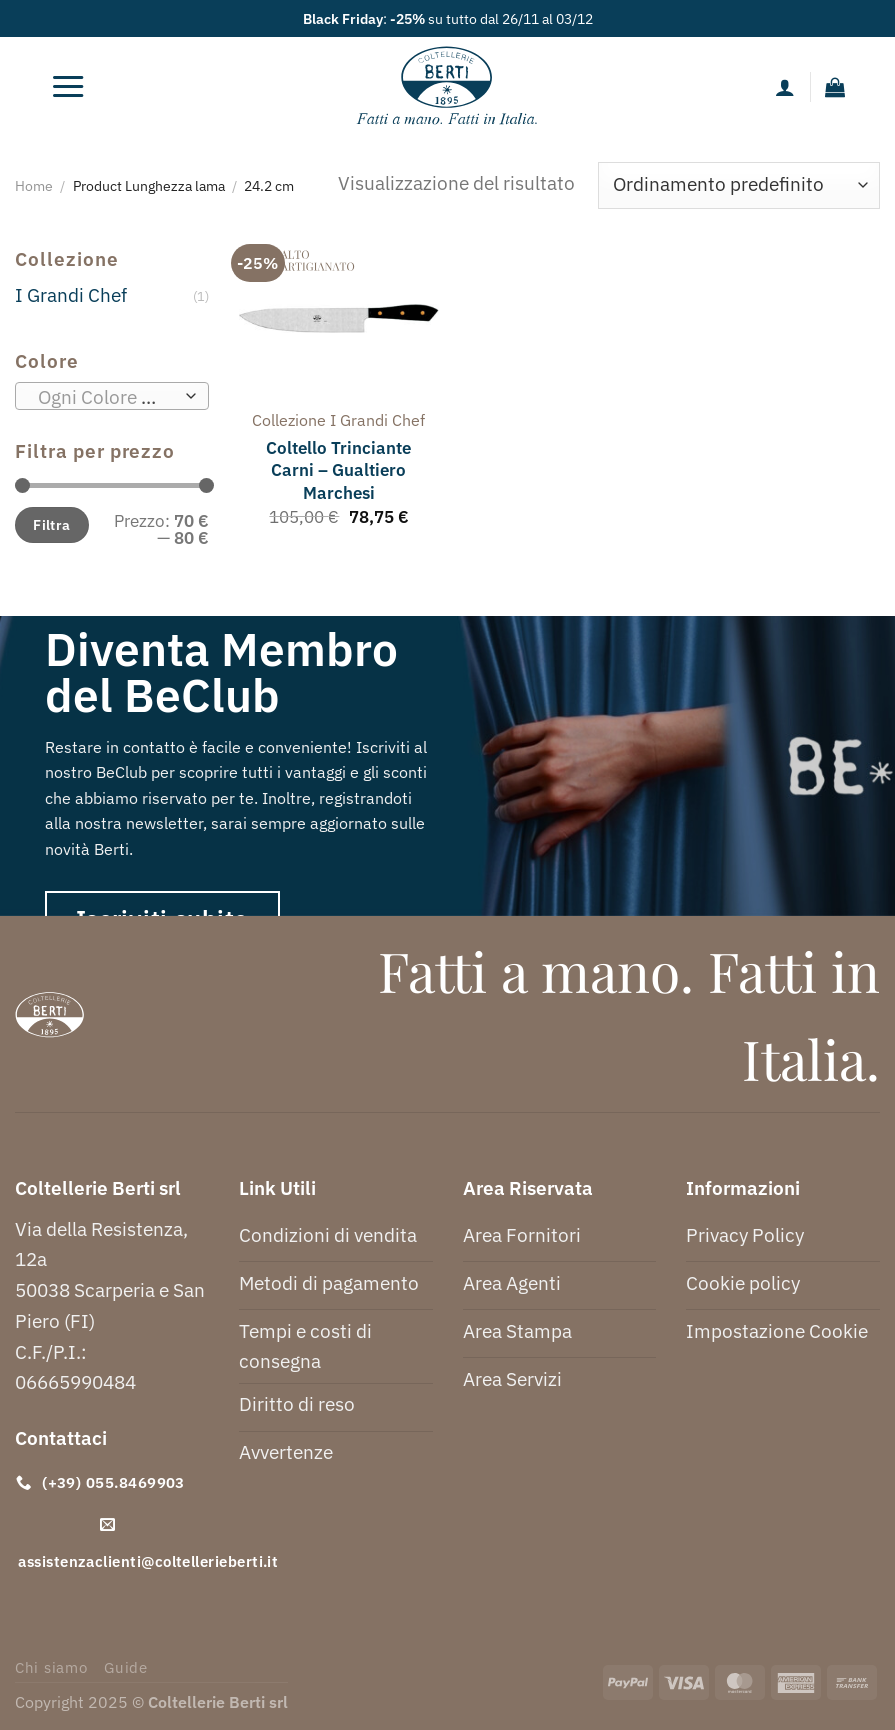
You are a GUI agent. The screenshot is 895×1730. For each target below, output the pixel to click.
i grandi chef (377, 420)
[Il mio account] (785, 87)
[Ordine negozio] (739, 185)
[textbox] (106, 397)
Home (34, 185)
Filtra (52, 524)
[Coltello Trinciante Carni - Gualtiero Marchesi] (339, 319)
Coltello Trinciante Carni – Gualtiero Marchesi (338, 470)
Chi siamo (51, 1667)
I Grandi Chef (71, 294)
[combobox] (112, 396)
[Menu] (68, 87)
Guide (126, 1667)
